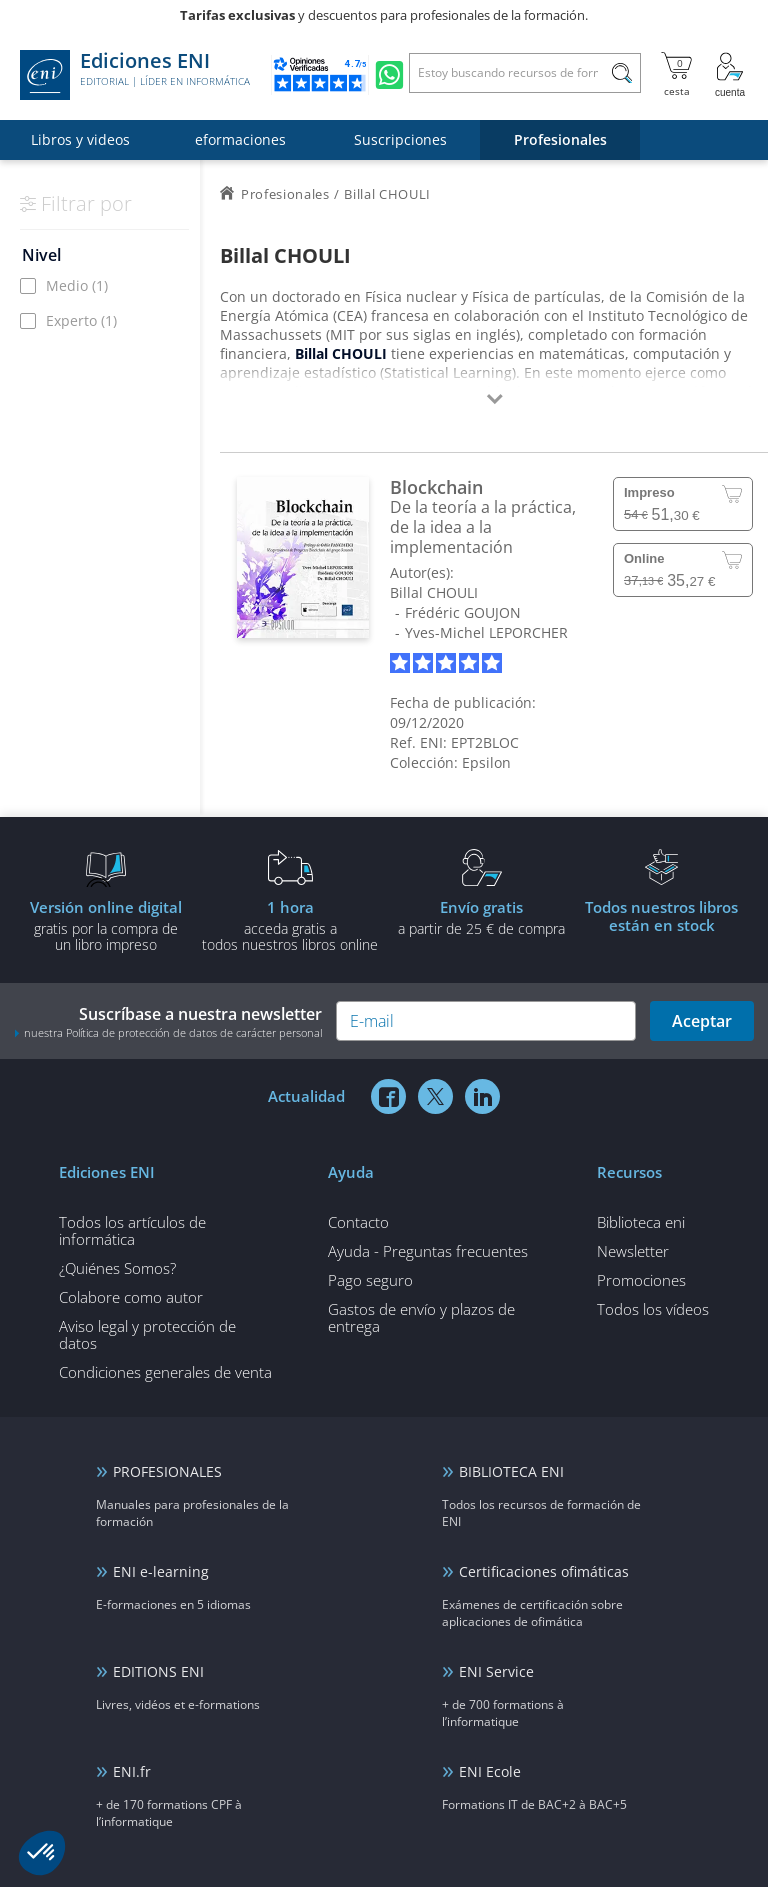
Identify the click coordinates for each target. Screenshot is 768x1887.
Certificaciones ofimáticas (544, 1571)
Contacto (358, 1222)
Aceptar (702, 1021)
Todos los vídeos (653, 1309)
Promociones (641, 1280)
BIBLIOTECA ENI (511, 1471)
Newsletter (633, 1251)
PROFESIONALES (167, 1471)
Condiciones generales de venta (165, 1372)
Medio (77, 285)
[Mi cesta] (676, 75)
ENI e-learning (161, 1571)
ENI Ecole (490, 1771)
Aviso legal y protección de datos (147, 1334)
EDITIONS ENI (158, 1671)
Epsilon (486, 762)
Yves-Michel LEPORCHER (486, 632)
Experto (81, 320)
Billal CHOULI (434, 592)
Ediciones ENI (135, 75)
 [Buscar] (622, 76)
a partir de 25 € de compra (481, 917)
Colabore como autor (131, 1297)
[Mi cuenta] (730, 75)
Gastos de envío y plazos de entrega (421, 1317)
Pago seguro (370, 1280)
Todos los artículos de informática (132, 1230)
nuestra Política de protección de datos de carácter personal (173, 1032)
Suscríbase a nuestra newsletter (168, 1021)
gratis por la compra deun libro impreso (106, 925)
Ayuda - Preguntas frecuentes (428, 1251)
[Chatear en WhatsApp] (389, 75)
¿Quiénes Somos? (117, 1268)
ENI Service (496, 1671)
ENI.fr (132, 1771)
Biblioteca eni (641, 1222)
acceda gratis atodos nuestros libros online (290, 925)
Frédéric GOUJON (463, 612)
